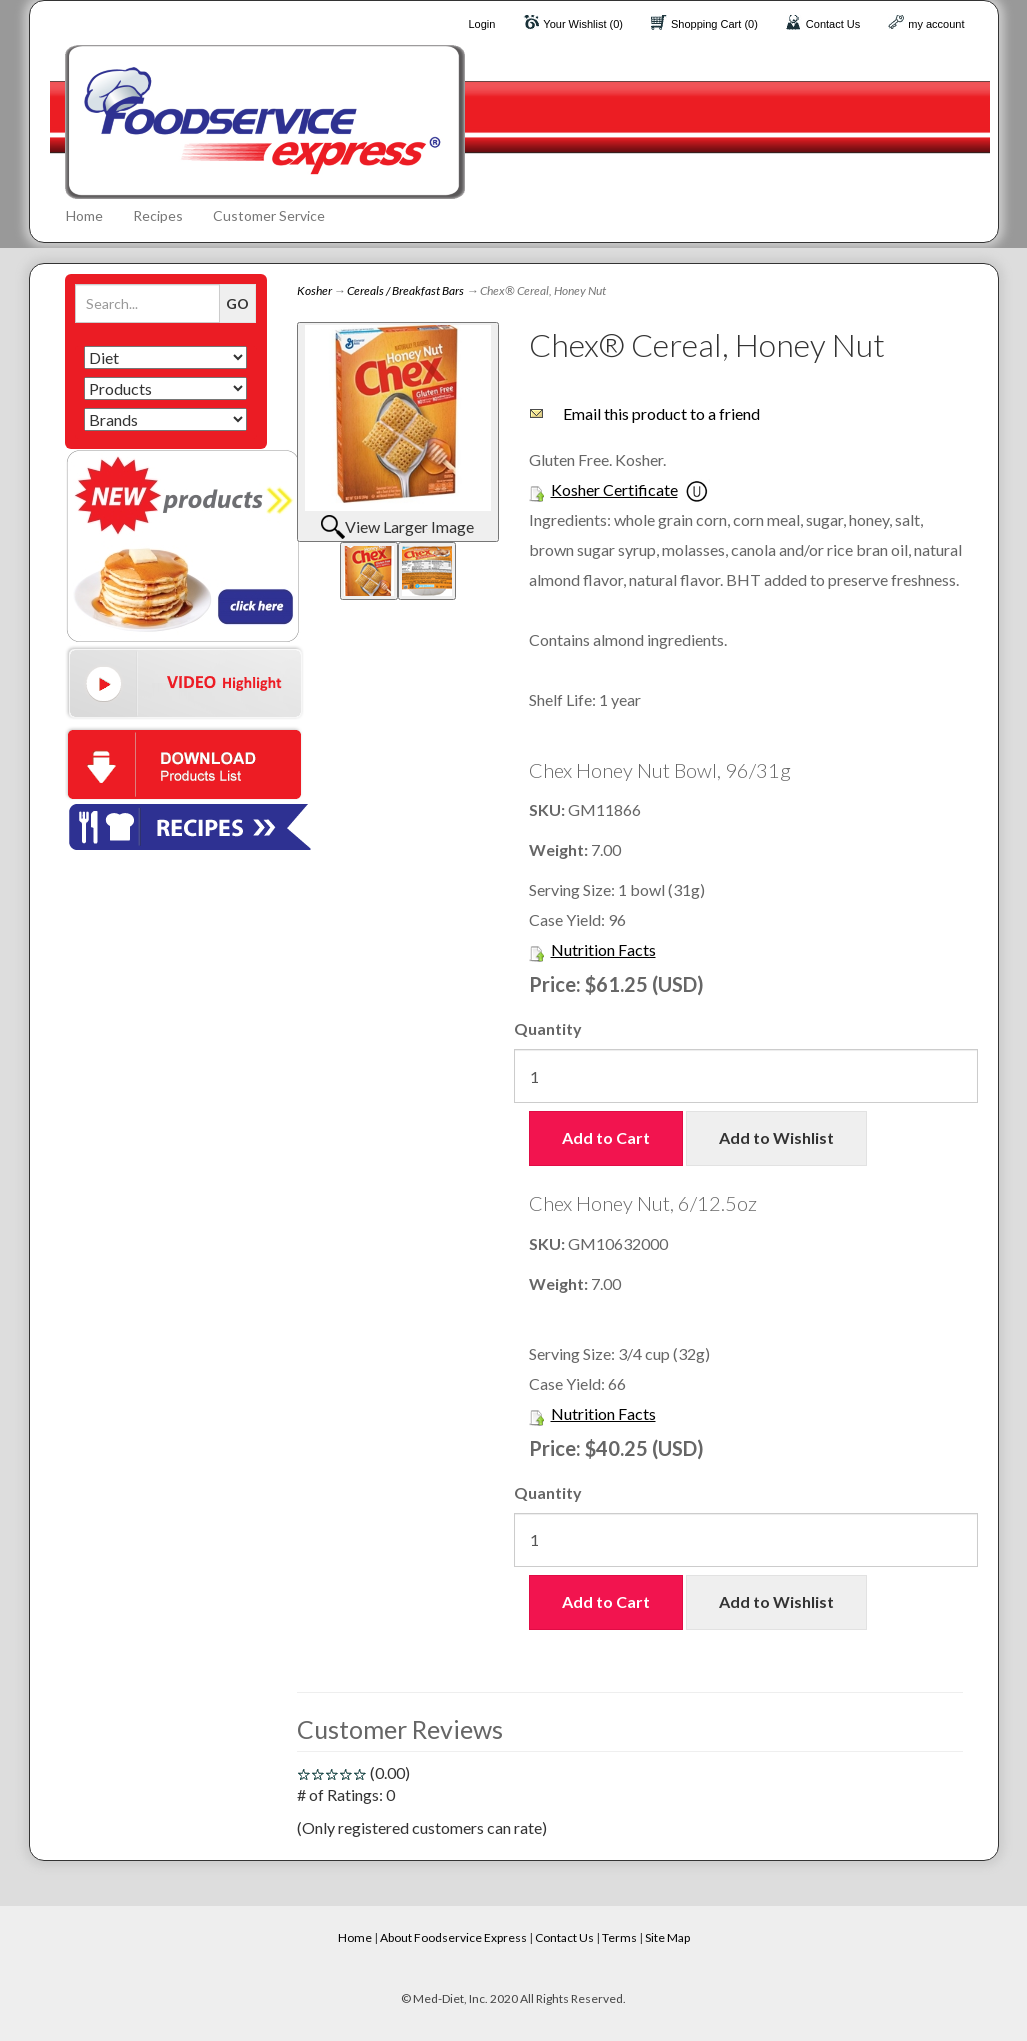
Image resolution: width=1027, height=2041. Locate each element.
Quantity (548, 1028)
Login (481, 24)
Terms (619, 1937)
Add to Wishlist (776, 1137)
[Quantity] (746, 1076)
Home (84, 215)
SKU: (548, 809)
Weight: (560, 849)
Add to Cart (606, 1137)
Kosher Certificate (614, 489)
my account (936, 24)
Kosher (314, 290)
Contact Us (833, 24)
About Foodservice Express (453, 1937)
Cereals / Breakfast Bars (405, 290)
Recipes (158, 215)
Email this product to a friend (661, 413)
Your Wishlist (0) (583, 24)
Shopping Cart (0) (714, 24)
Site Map (667, 1937)
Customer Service (269, 215)
